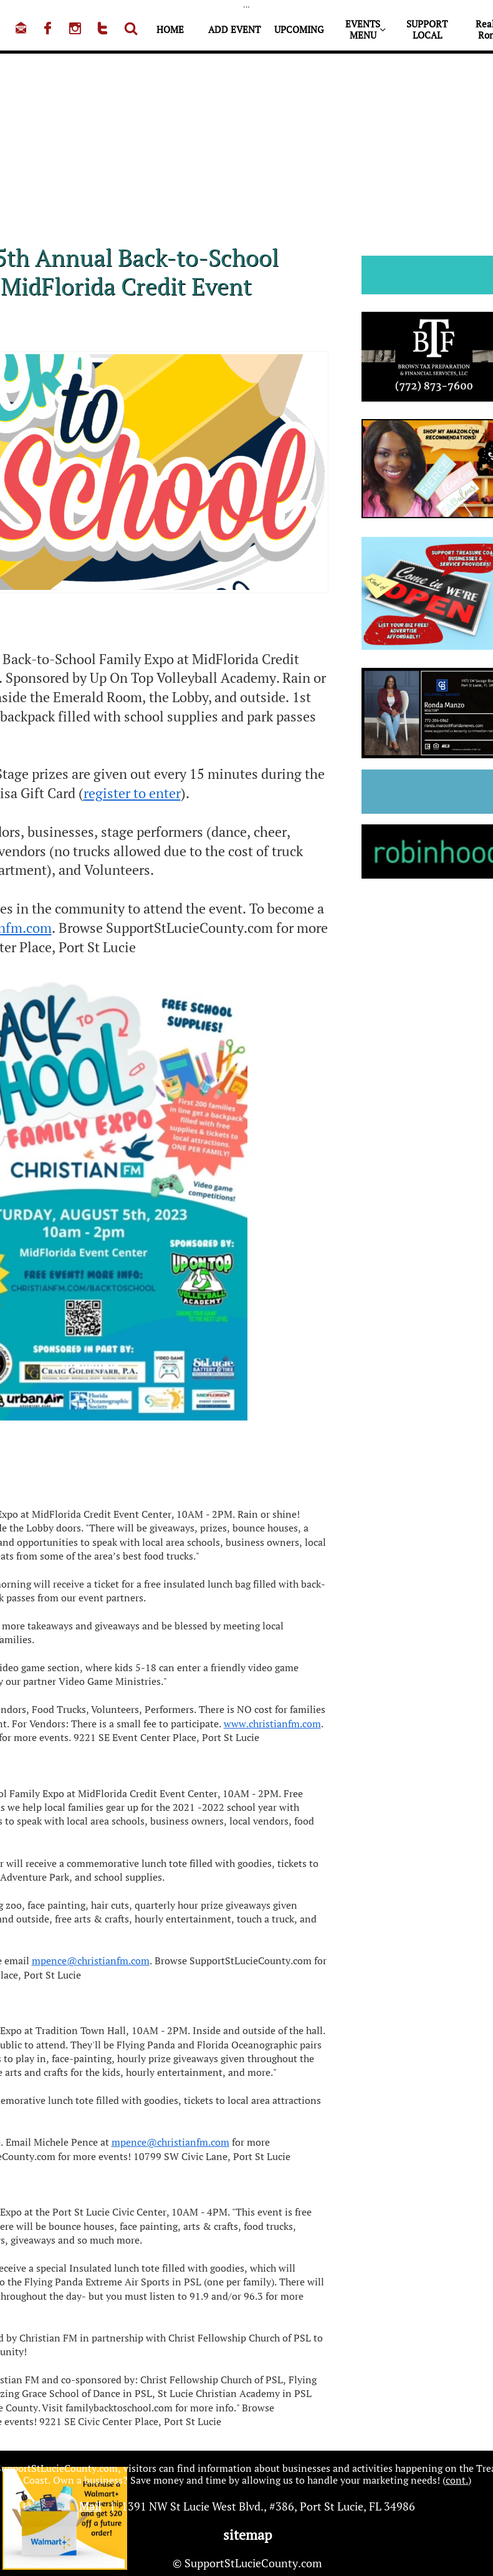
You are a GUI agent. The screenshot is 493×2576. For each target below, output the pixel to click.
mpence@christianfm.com (91, 1960)
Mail (90, 2506)
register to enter (132, 793)
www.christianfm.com (272, 1723)
